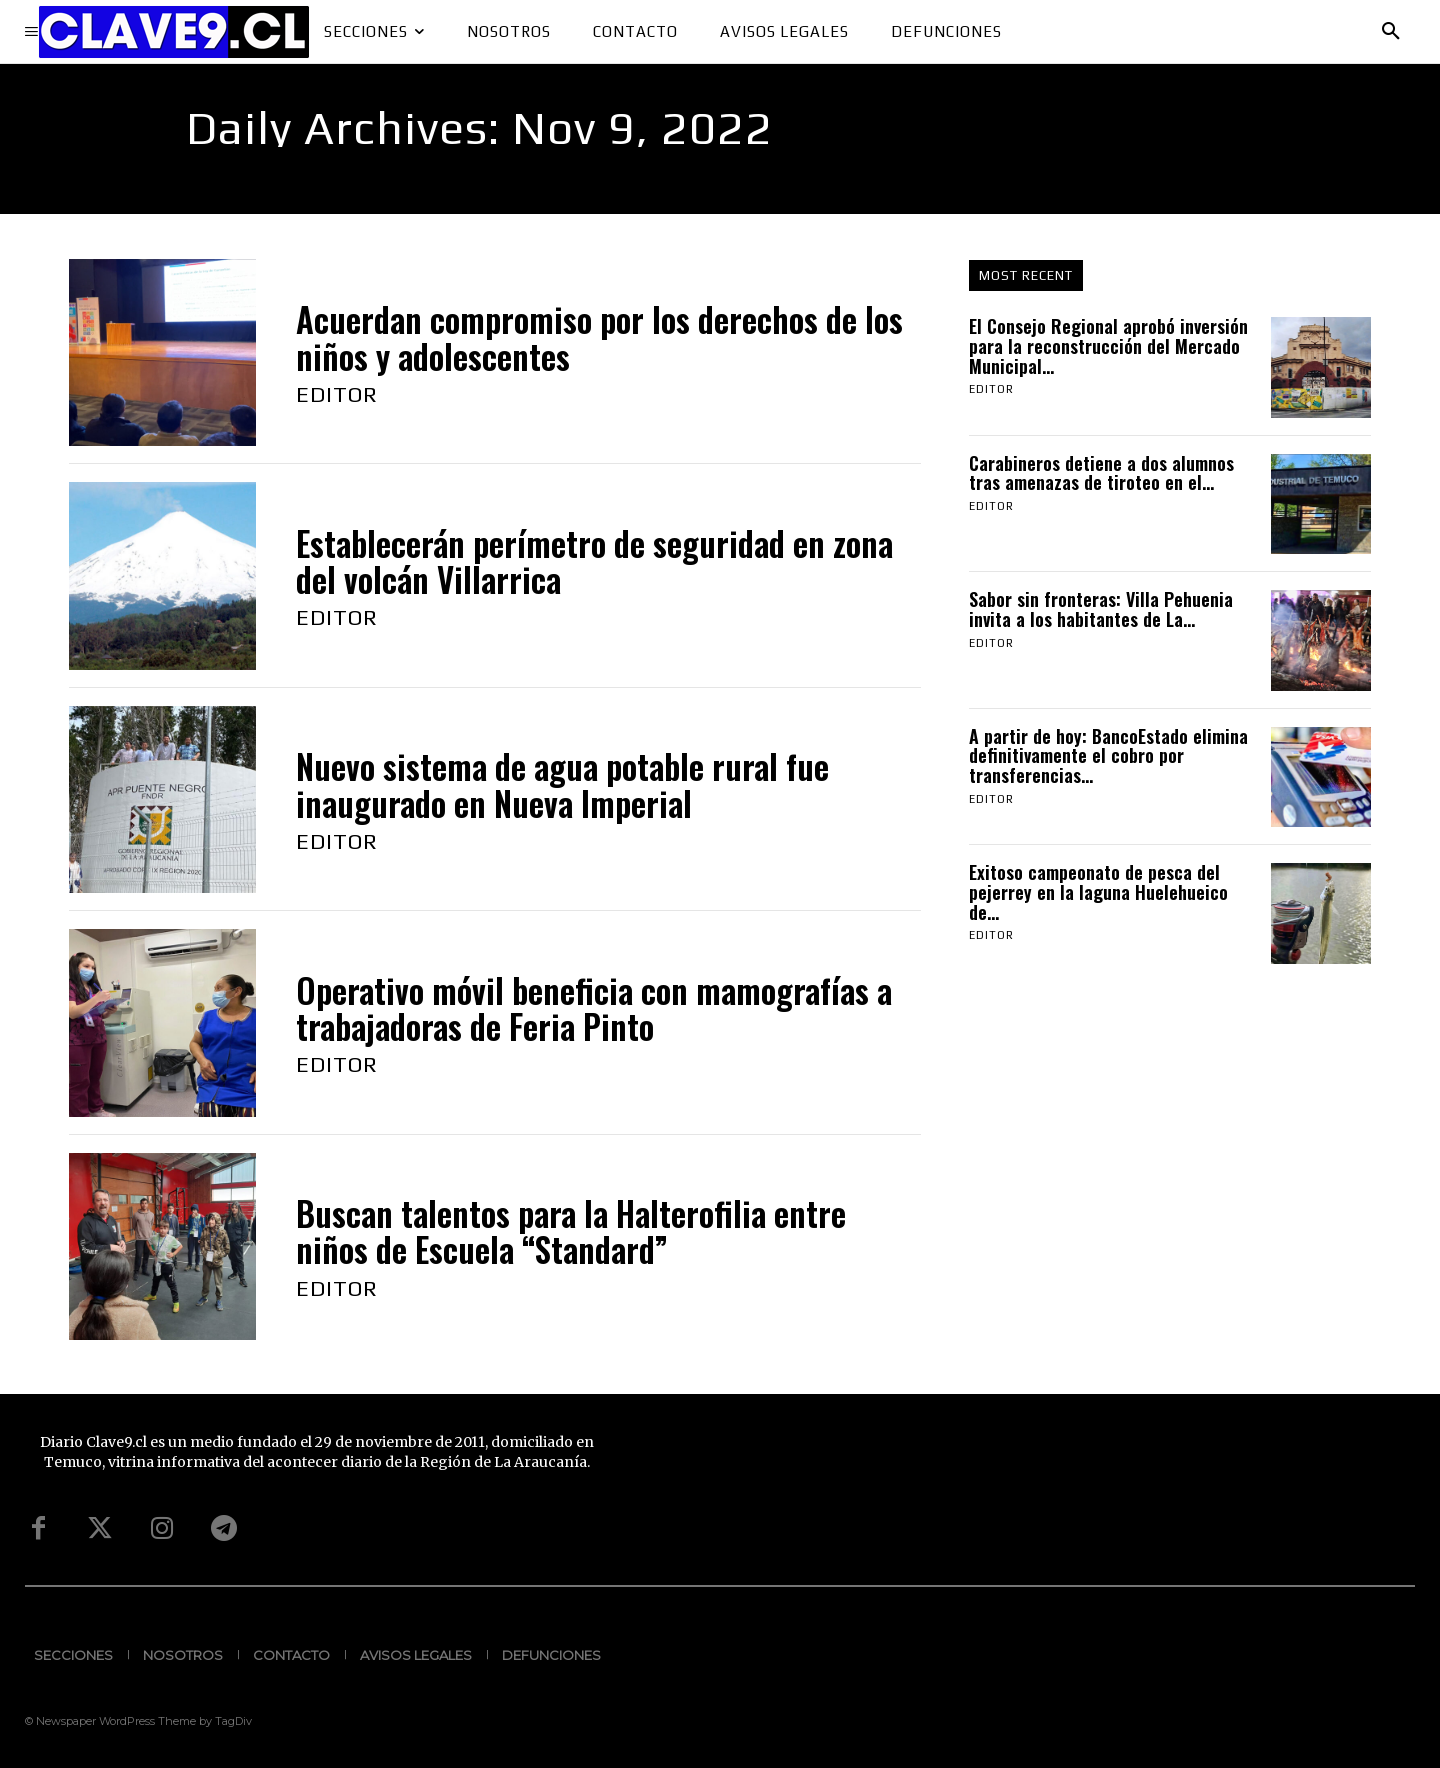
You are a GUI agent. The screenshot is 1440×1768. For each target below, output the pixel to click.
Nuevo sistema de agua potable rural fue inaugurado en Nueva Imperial (562, 784)
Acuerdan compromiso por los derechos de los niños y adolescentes (599, 337)
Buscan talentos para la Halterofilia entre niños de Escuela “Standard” (571, 1231)
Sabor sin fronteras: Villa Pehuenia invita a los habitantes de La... (1101, 609)
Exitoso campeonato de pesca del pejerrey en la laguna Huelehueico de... (1098, 892)
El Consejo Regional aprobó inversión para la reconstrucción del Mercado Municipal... (1108, 346)
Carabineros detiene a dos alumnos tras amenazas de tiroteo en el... (1101, 473)
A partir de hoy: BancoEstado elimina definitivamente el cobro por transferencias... (1108, 756)
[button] (1391, 32)
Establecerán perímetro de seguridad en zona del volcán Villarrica (594, 561)
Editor (337, 394)
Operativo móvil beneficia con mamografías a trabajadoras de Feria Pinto (594, 1008)
